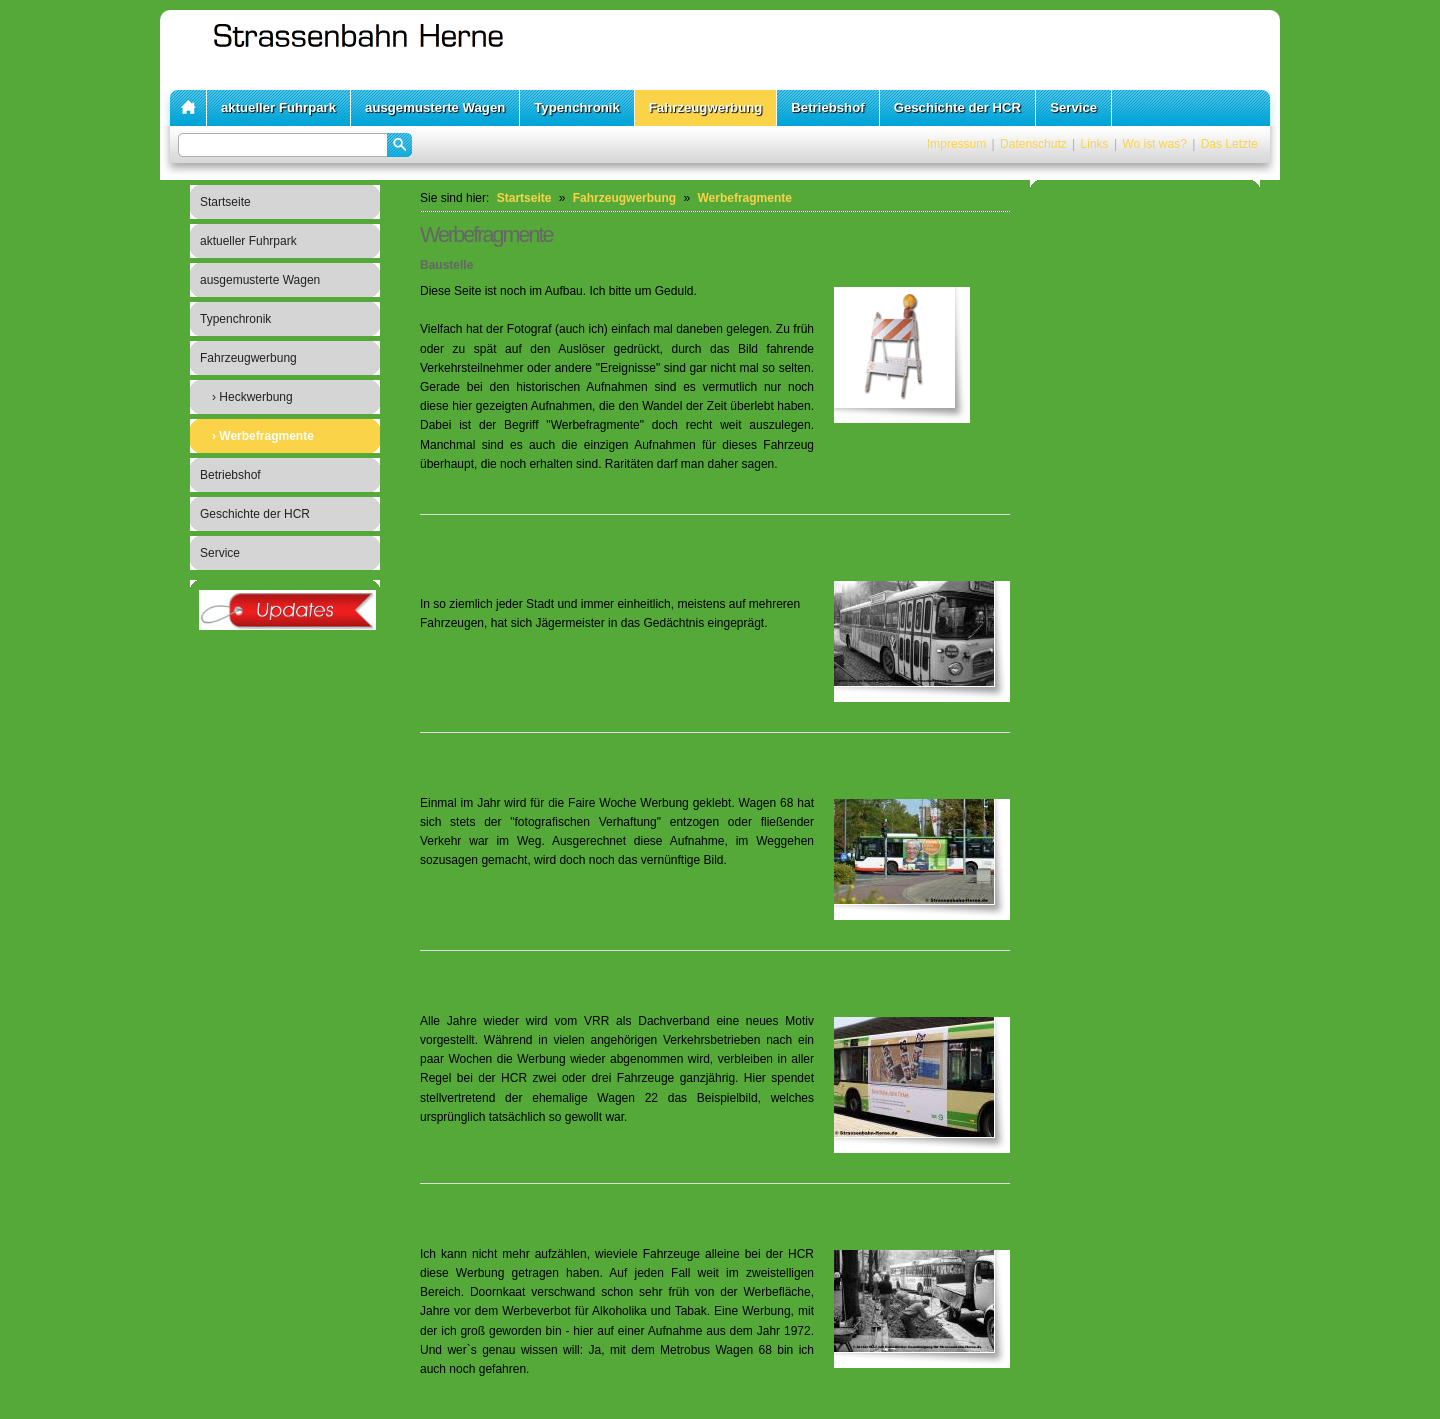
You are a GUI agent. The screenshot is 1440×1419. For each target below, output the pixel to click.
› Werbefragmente (263, 436)
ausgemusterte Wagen (435, 107)
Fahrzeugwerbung (706, 107)
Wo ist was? (1154, 144)
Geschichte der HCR (958, 107)
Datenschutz (1033, 144)
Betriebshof (827, 107)
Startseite (225, 202)
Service (1073, 107)
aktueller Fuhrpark (278, 107)
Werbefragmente (744, 198)
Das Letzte (1229, 144)
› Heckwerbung (252, 397)
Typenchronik (577, 107)
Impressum (956, 144)
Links (1095, 144)
